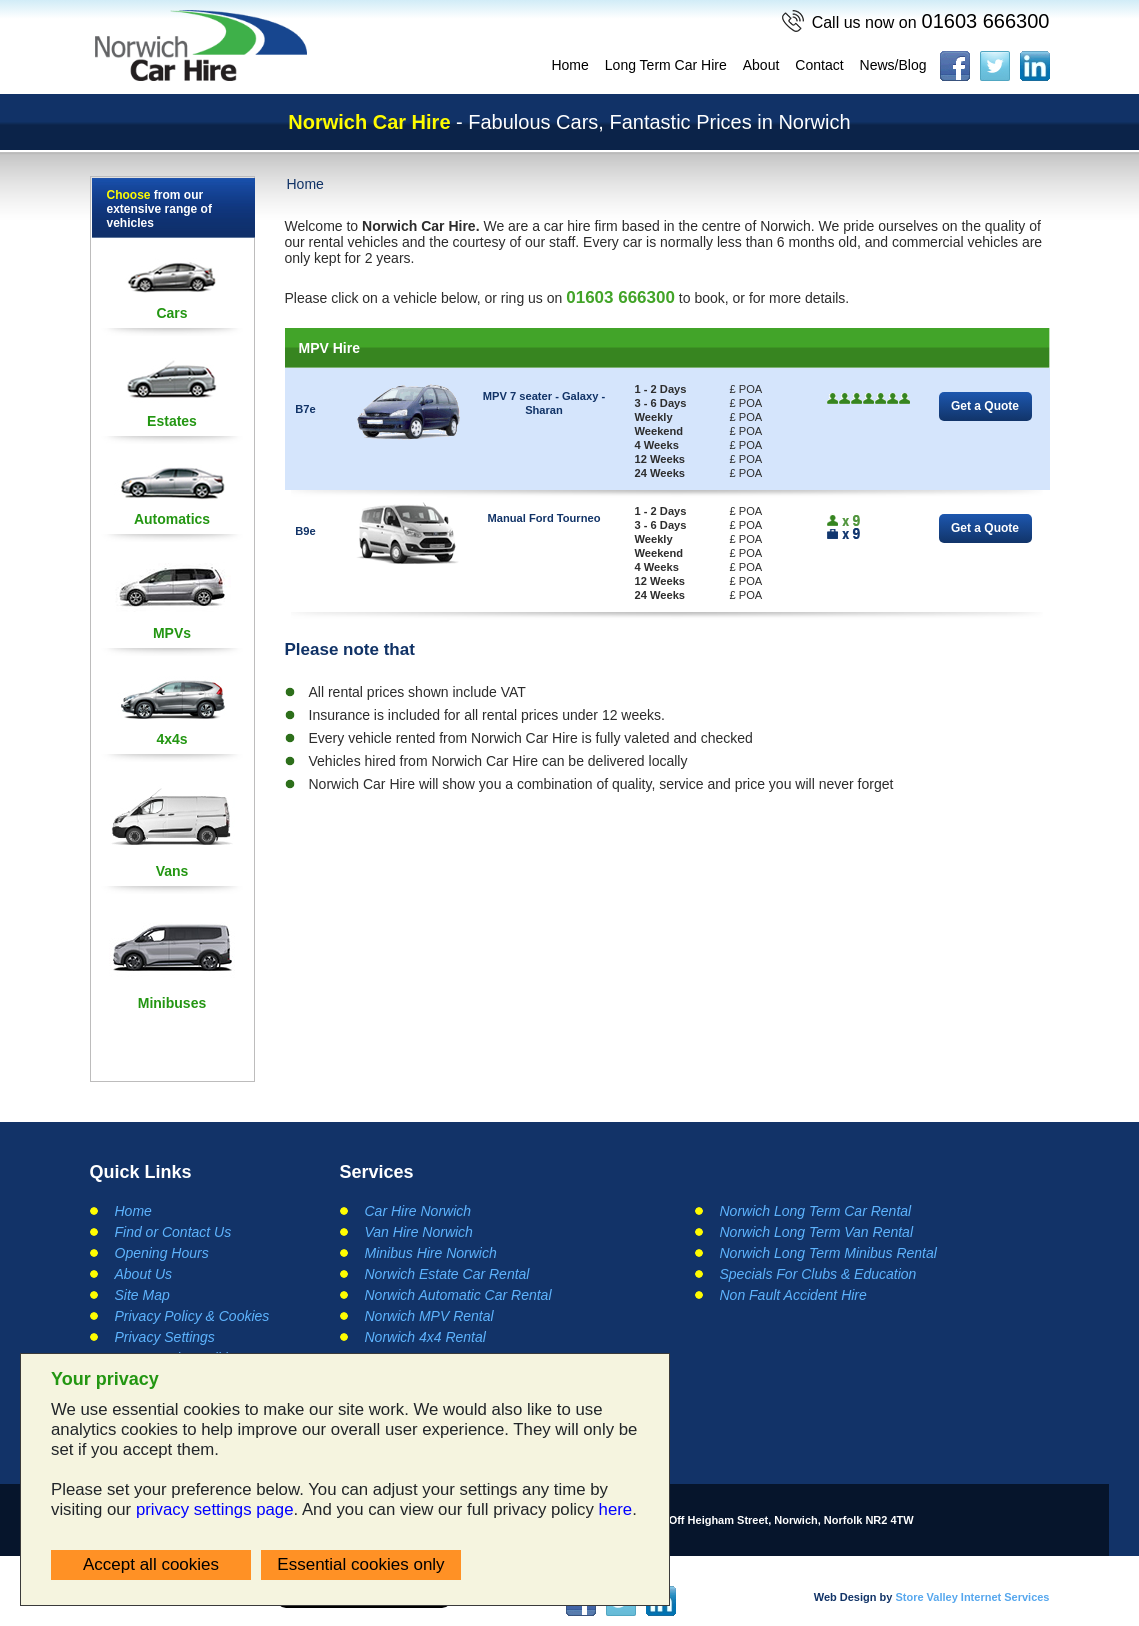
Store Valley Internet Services (972, 1597)
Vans (172, 871)
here (616, 1509)
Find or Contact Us (173, 1232)
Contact (819, 65)
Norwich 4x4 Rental (425, 1337)
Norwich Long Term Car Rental (816, 1211)
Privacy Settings (165, 1337)
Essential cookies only (360, 1564)
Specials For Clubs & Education (818, 1274)
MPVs (172, 633)
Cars (171, 313)
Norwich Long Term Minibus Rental (828, 1253)
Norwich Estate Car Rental (447, 1274)
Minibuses (172, 1003)
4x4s (171, 739)
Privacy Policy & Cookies (192, 1316)
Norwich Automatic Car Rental (458, 1295)
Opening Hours (162, 1253)
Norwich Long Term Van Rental (817, 1232)
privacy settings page (215, 1509)
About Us (144, 1274)
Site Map (142, 1295)
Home (569, 65)
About (761, 65)
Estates (172, 421)
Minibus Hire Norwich (431, 1253)
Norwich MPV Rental (429, 1316)
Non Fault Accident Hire (793, 1295)
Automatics (172, 519)
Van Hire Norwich (419, 1232)
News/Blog (893, 65)
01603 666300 (931, 21)
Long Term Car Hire (666, 65)
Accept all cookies (151, 1564)
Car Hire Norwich (418, 1211)
